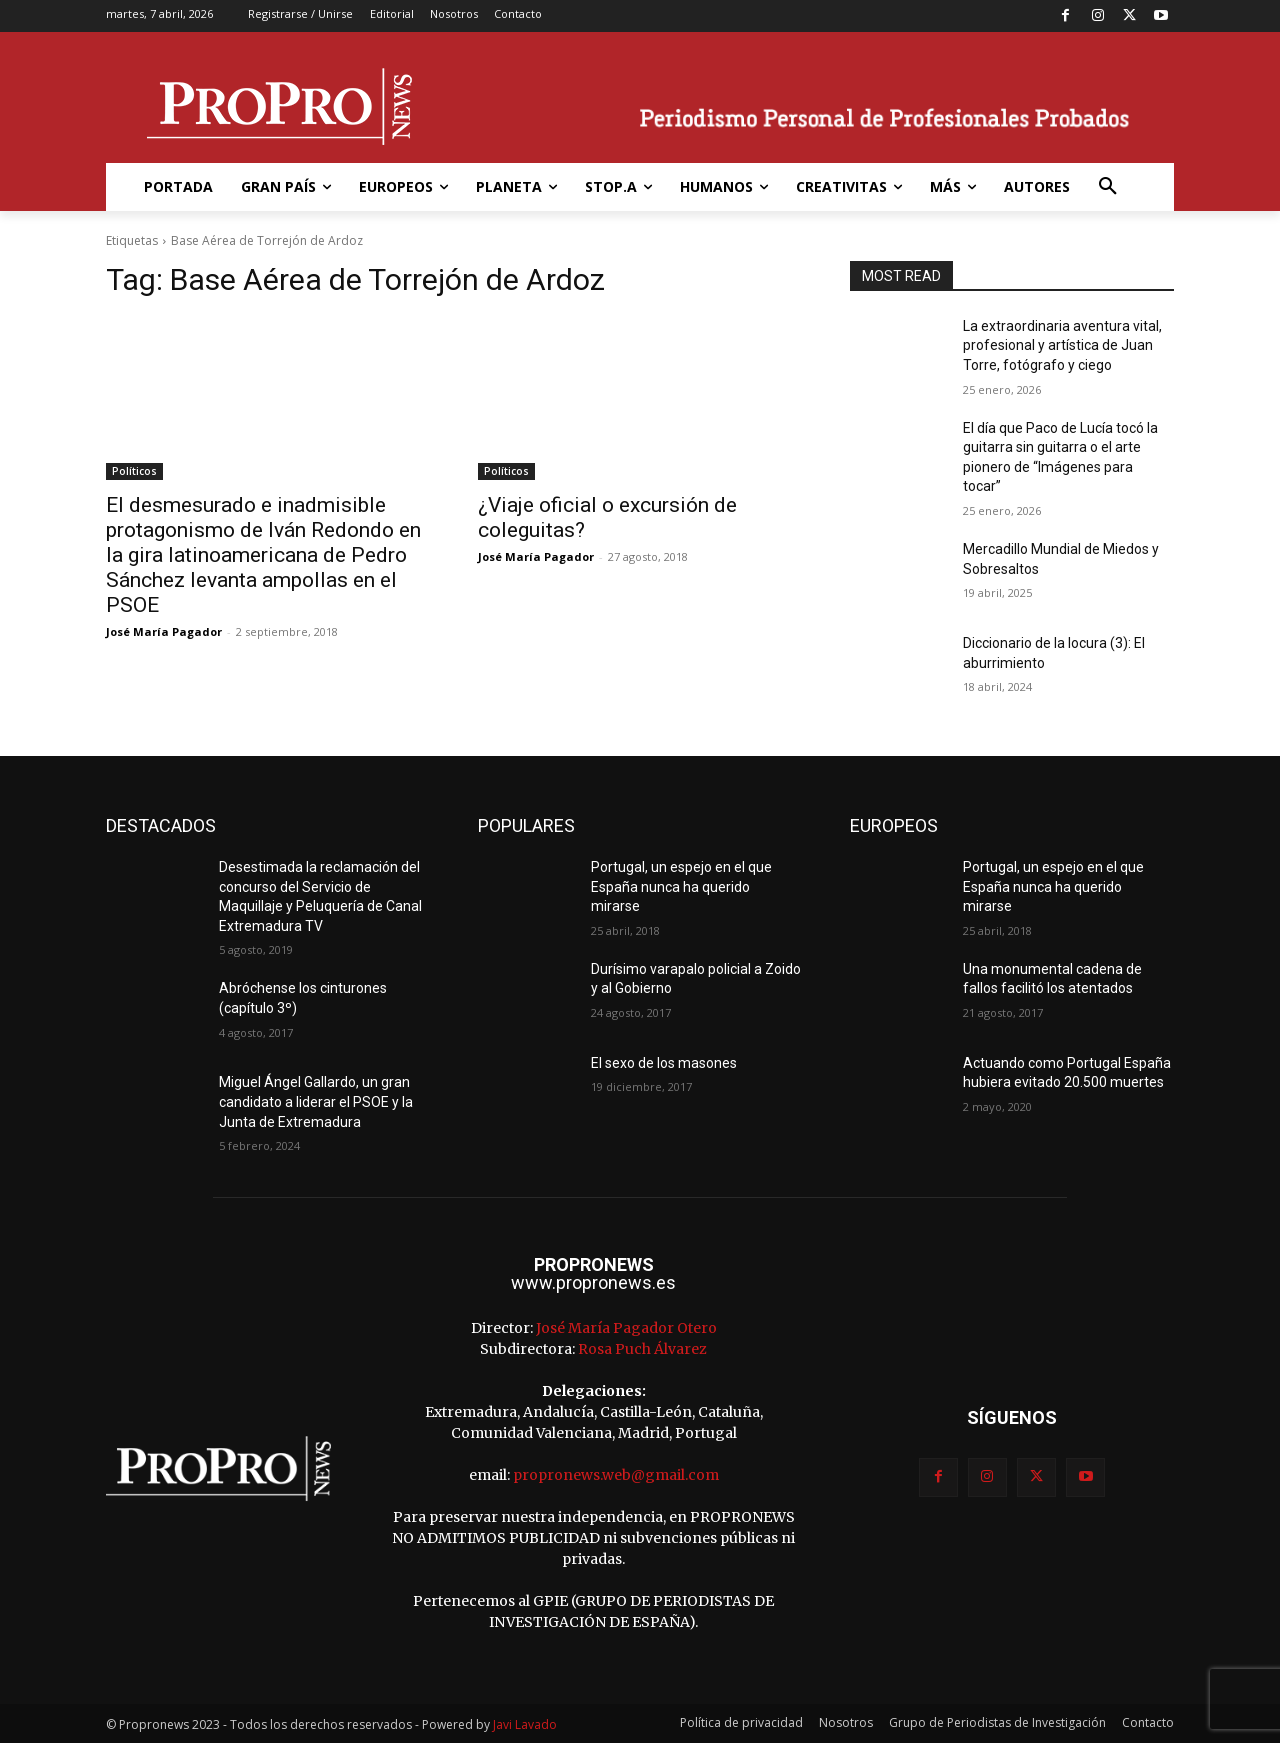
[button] (1108, 187)
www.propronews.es (593, 1282)
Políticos (134, 471)
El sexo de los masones (664, 1063)
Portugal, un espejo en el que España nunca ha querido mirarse (681, 886)
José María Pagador (164, 631)
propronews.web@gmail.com (616, 1475)
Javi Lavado (525, 1724)
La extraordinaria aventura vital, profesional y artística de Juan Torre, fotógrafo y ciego (1062, 345)
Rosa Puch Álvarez (642, 1349)
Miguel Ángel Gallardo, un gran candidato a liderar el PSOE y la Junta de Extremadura (316, 1101)
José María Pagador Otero (626, 1328)
